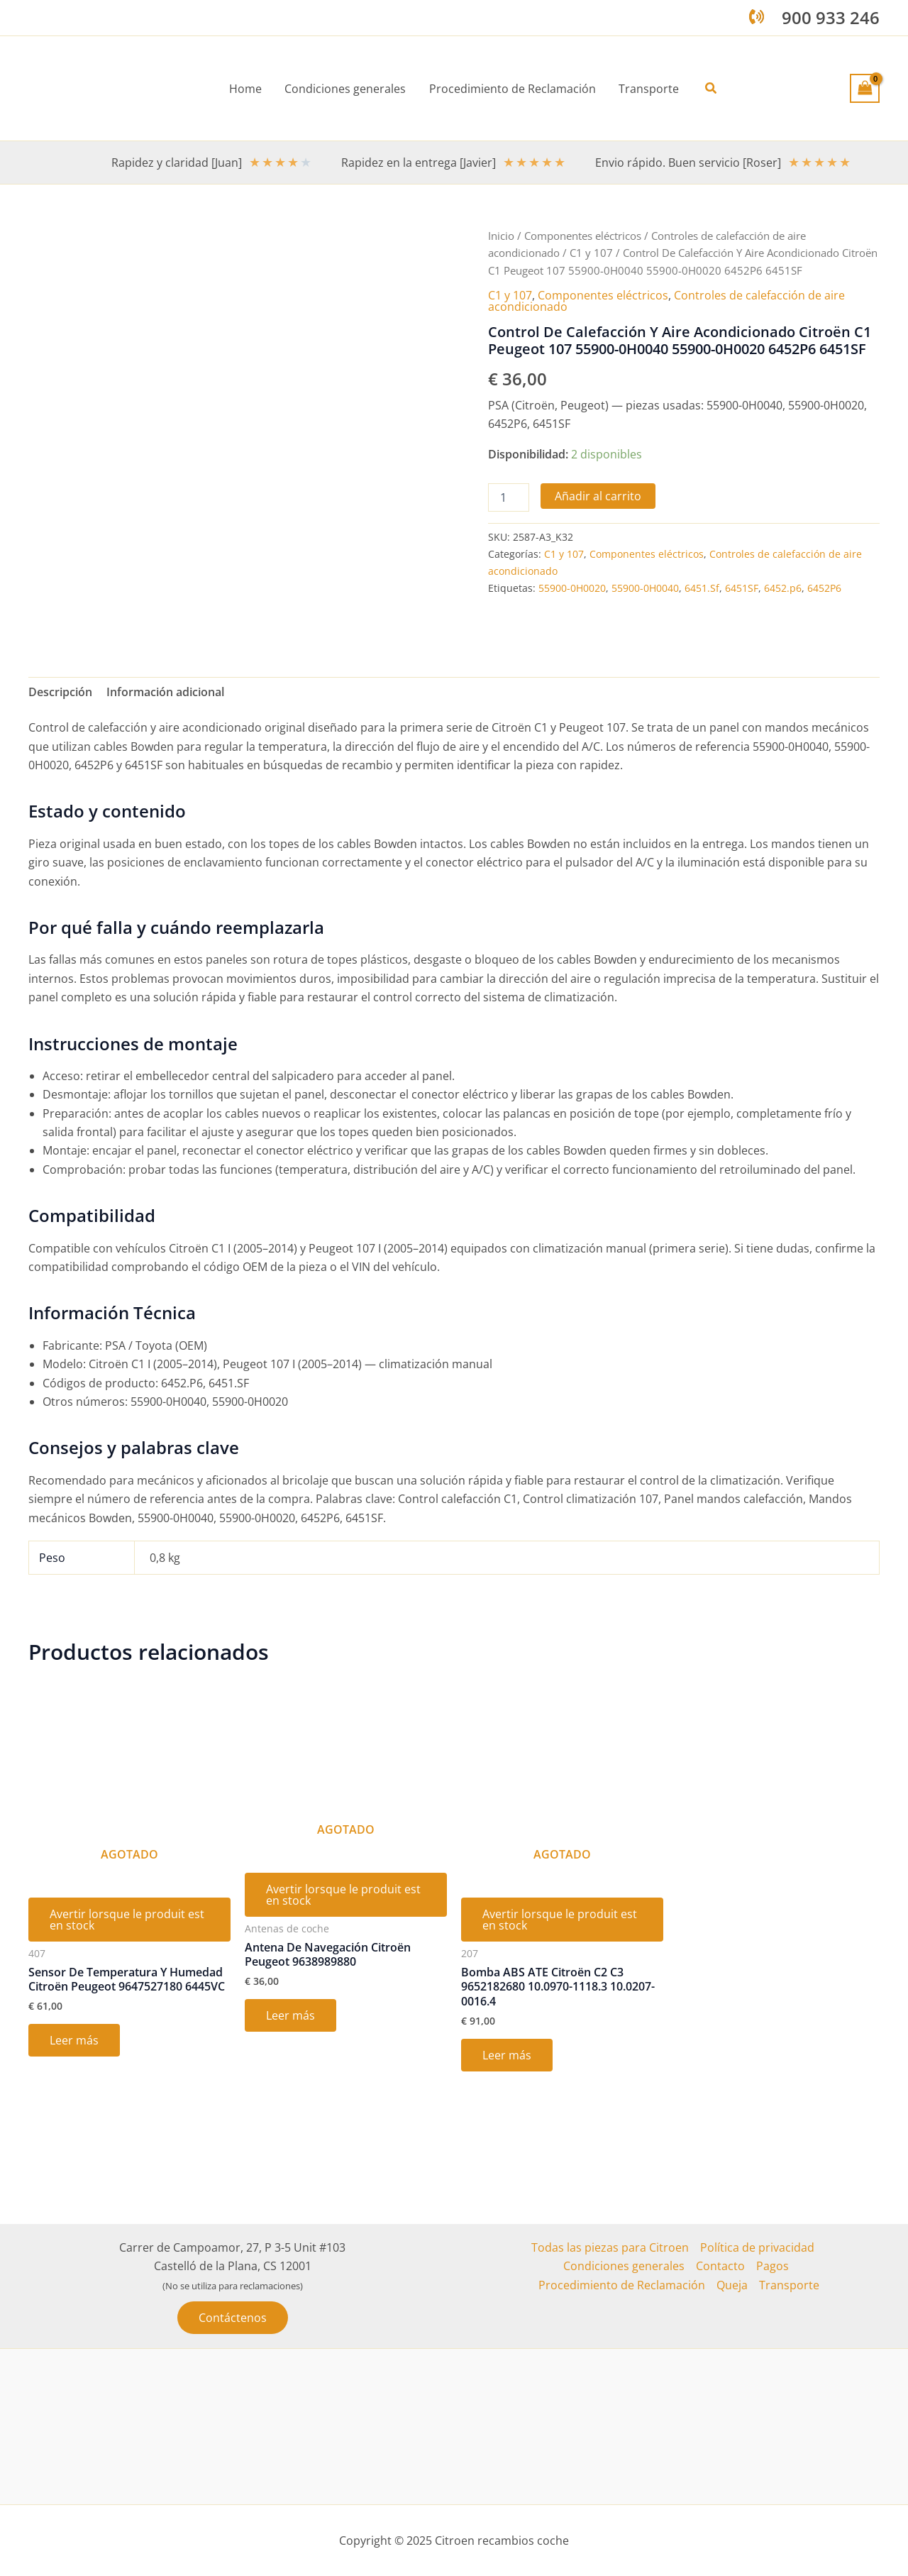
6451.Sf (702, 588)
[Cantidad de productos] (508, 497)
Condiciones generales (624, 2266)
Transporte (789, 2285)
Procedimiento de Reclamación (621, 2285)
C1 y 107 (591, 253)
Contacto (720, 2266)
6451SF (741, 588)
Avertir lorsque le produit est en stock (127, 1919)
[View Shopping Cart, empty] (865, 88)
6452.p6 (783, 588)
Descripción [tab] (60, 692)
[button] (710, 88)
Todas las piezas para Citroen (610, 2247)
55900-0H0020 (572, 588)
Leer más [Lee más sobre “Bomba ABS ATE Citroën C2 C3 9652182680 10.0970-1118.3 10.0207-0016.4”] (506, 2055)
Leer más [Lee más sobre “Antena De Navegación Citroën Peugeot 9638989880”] (290, 2015)
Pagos (772, 2266)
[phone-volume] (757, 17)
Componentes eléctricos (582, 236)
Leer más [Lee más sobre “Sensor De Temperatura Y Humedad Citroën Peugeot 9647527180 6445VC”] (74, 2040)
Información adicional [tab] (165, 692)
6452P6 (824, 588)
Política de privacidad (757, 2247)
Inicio (501, 236)
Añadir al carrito (598, 496)
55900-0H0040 (645, 588)
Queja (732, 2285)
